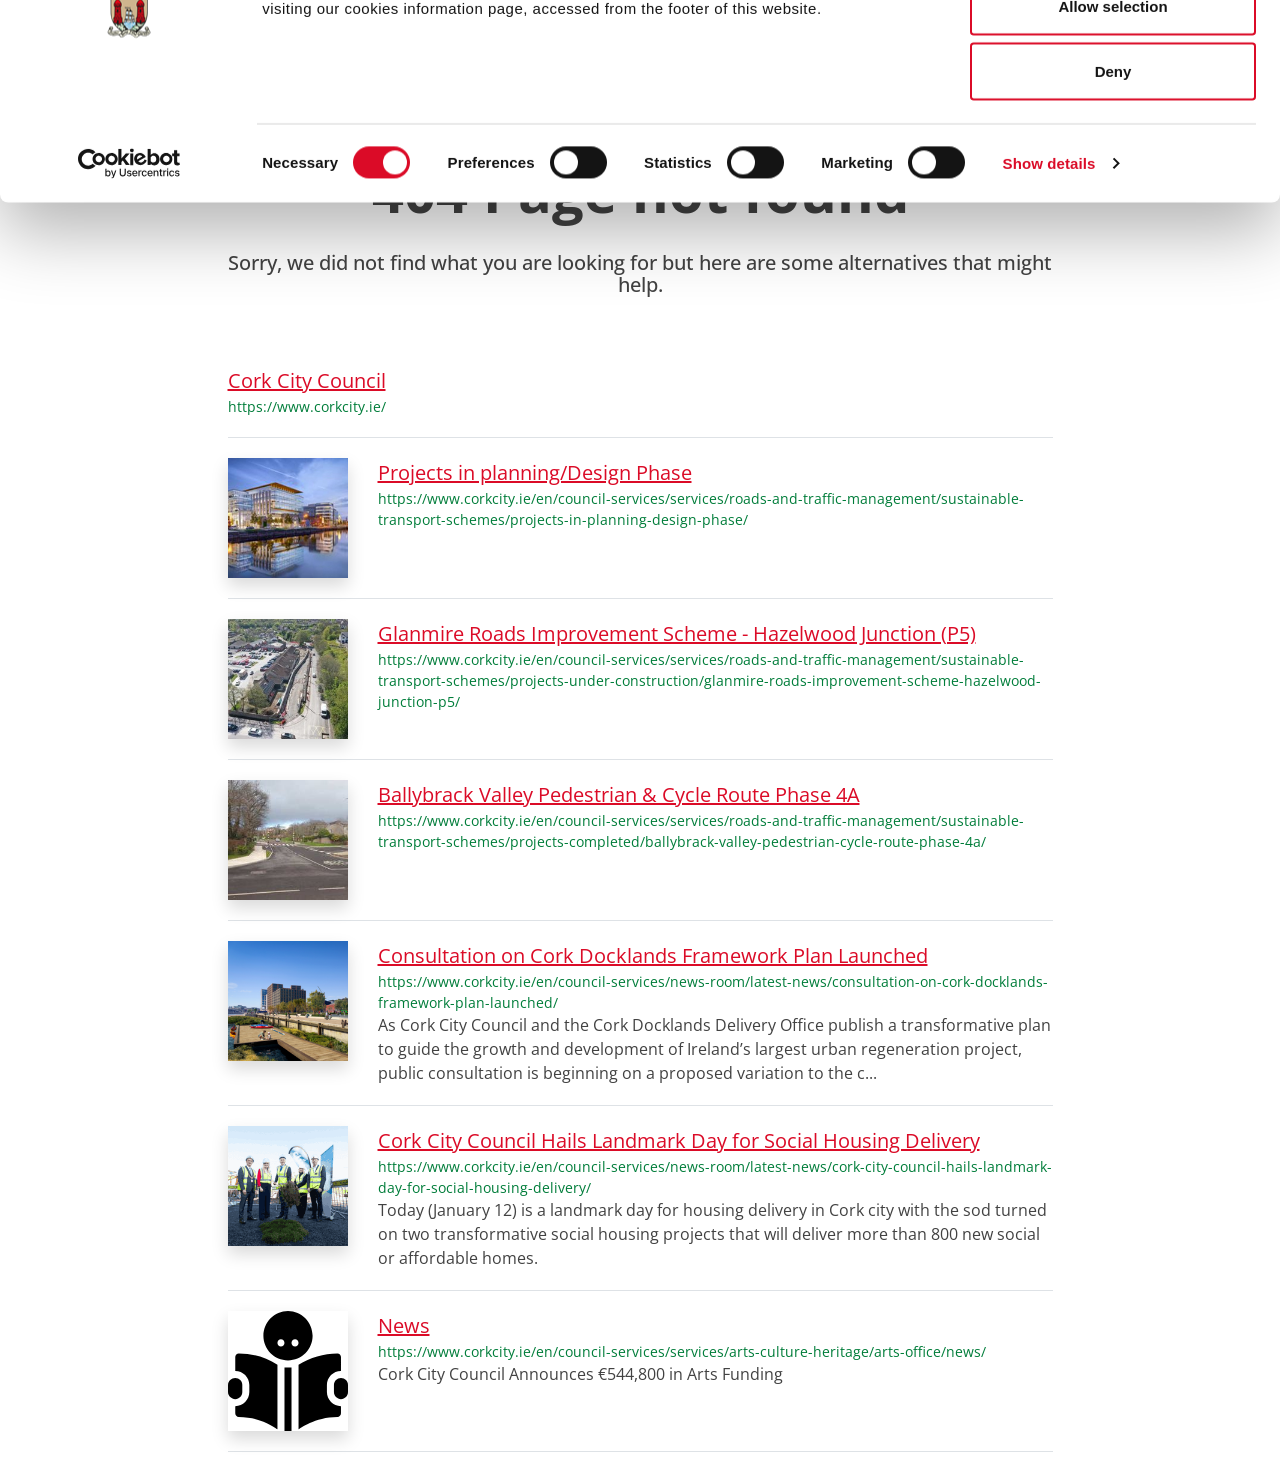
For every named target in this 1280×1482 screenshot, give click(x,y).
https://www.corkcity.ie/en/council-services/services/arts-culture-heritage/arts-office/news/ (682, 1351)
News (404, 1325)
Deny (1113, 183)
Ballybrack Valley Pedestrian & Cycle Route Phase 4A (619, 794)
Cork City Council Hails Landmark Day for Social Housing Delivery (679, 1140)
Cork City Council (307, 380)
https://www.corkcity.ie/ (307, 406)
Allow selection (1112, 118)
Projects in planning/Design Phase (535, 472)
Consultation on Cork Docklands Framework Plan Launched (653, 955)
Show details (1049, 275)
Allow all (1113, 52)
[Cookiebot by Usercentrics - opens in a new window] (129, 276)
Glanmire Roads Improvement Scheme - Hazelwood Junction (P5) (677, 633)
